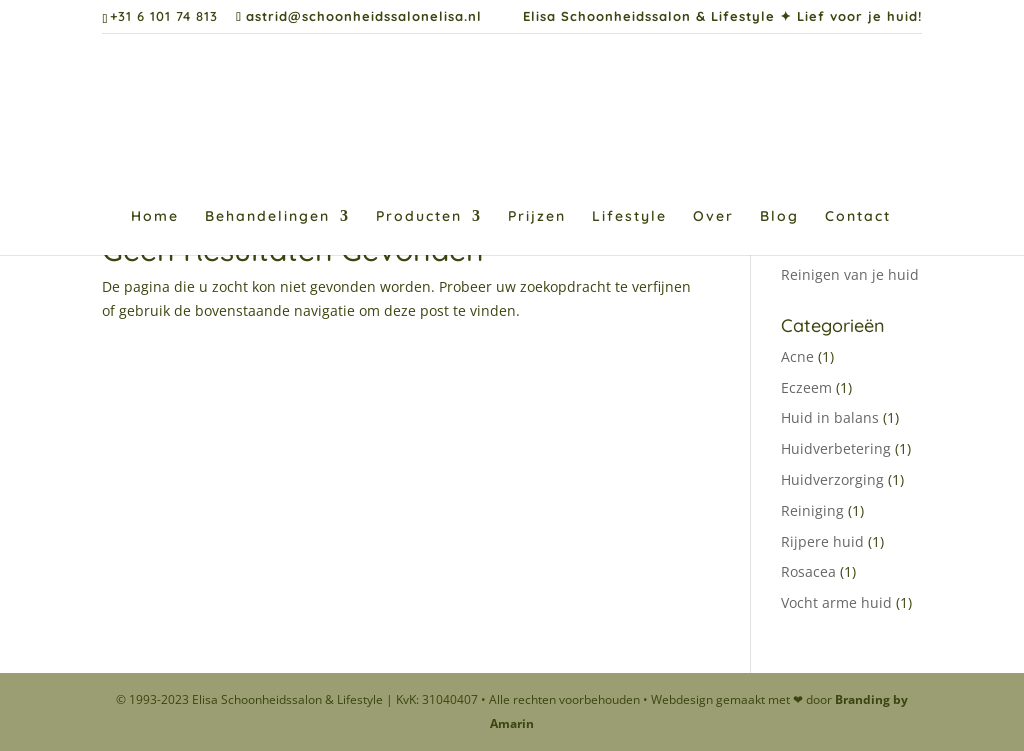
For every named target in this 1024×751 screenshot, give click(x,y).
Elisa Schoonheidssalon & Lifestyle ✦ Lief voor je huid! (722, 17)
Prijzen (537, 217)
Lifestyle (629, 217)
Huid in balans (830, 417)
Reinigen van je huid (850, 274)
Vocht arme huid (836, 602)
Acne (797, 356)
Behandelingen (267, 217)
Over (713, 217)
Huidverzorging (832, 479)
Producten (419, 217)
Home (155, 217)
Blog (779, 217)
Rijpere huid (822, 541)
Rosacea (808, 571)
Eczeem (806, 387)
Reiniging (812, 510)
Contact (858, 217)
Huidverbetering (836, 448)
